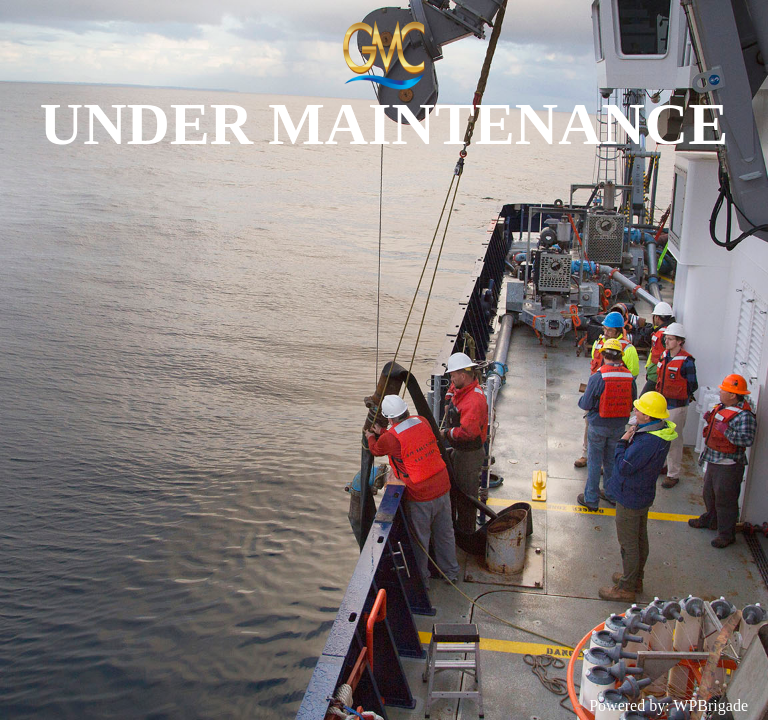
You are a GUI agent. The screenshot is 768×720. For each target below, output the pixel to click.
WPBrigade (710, 705)
